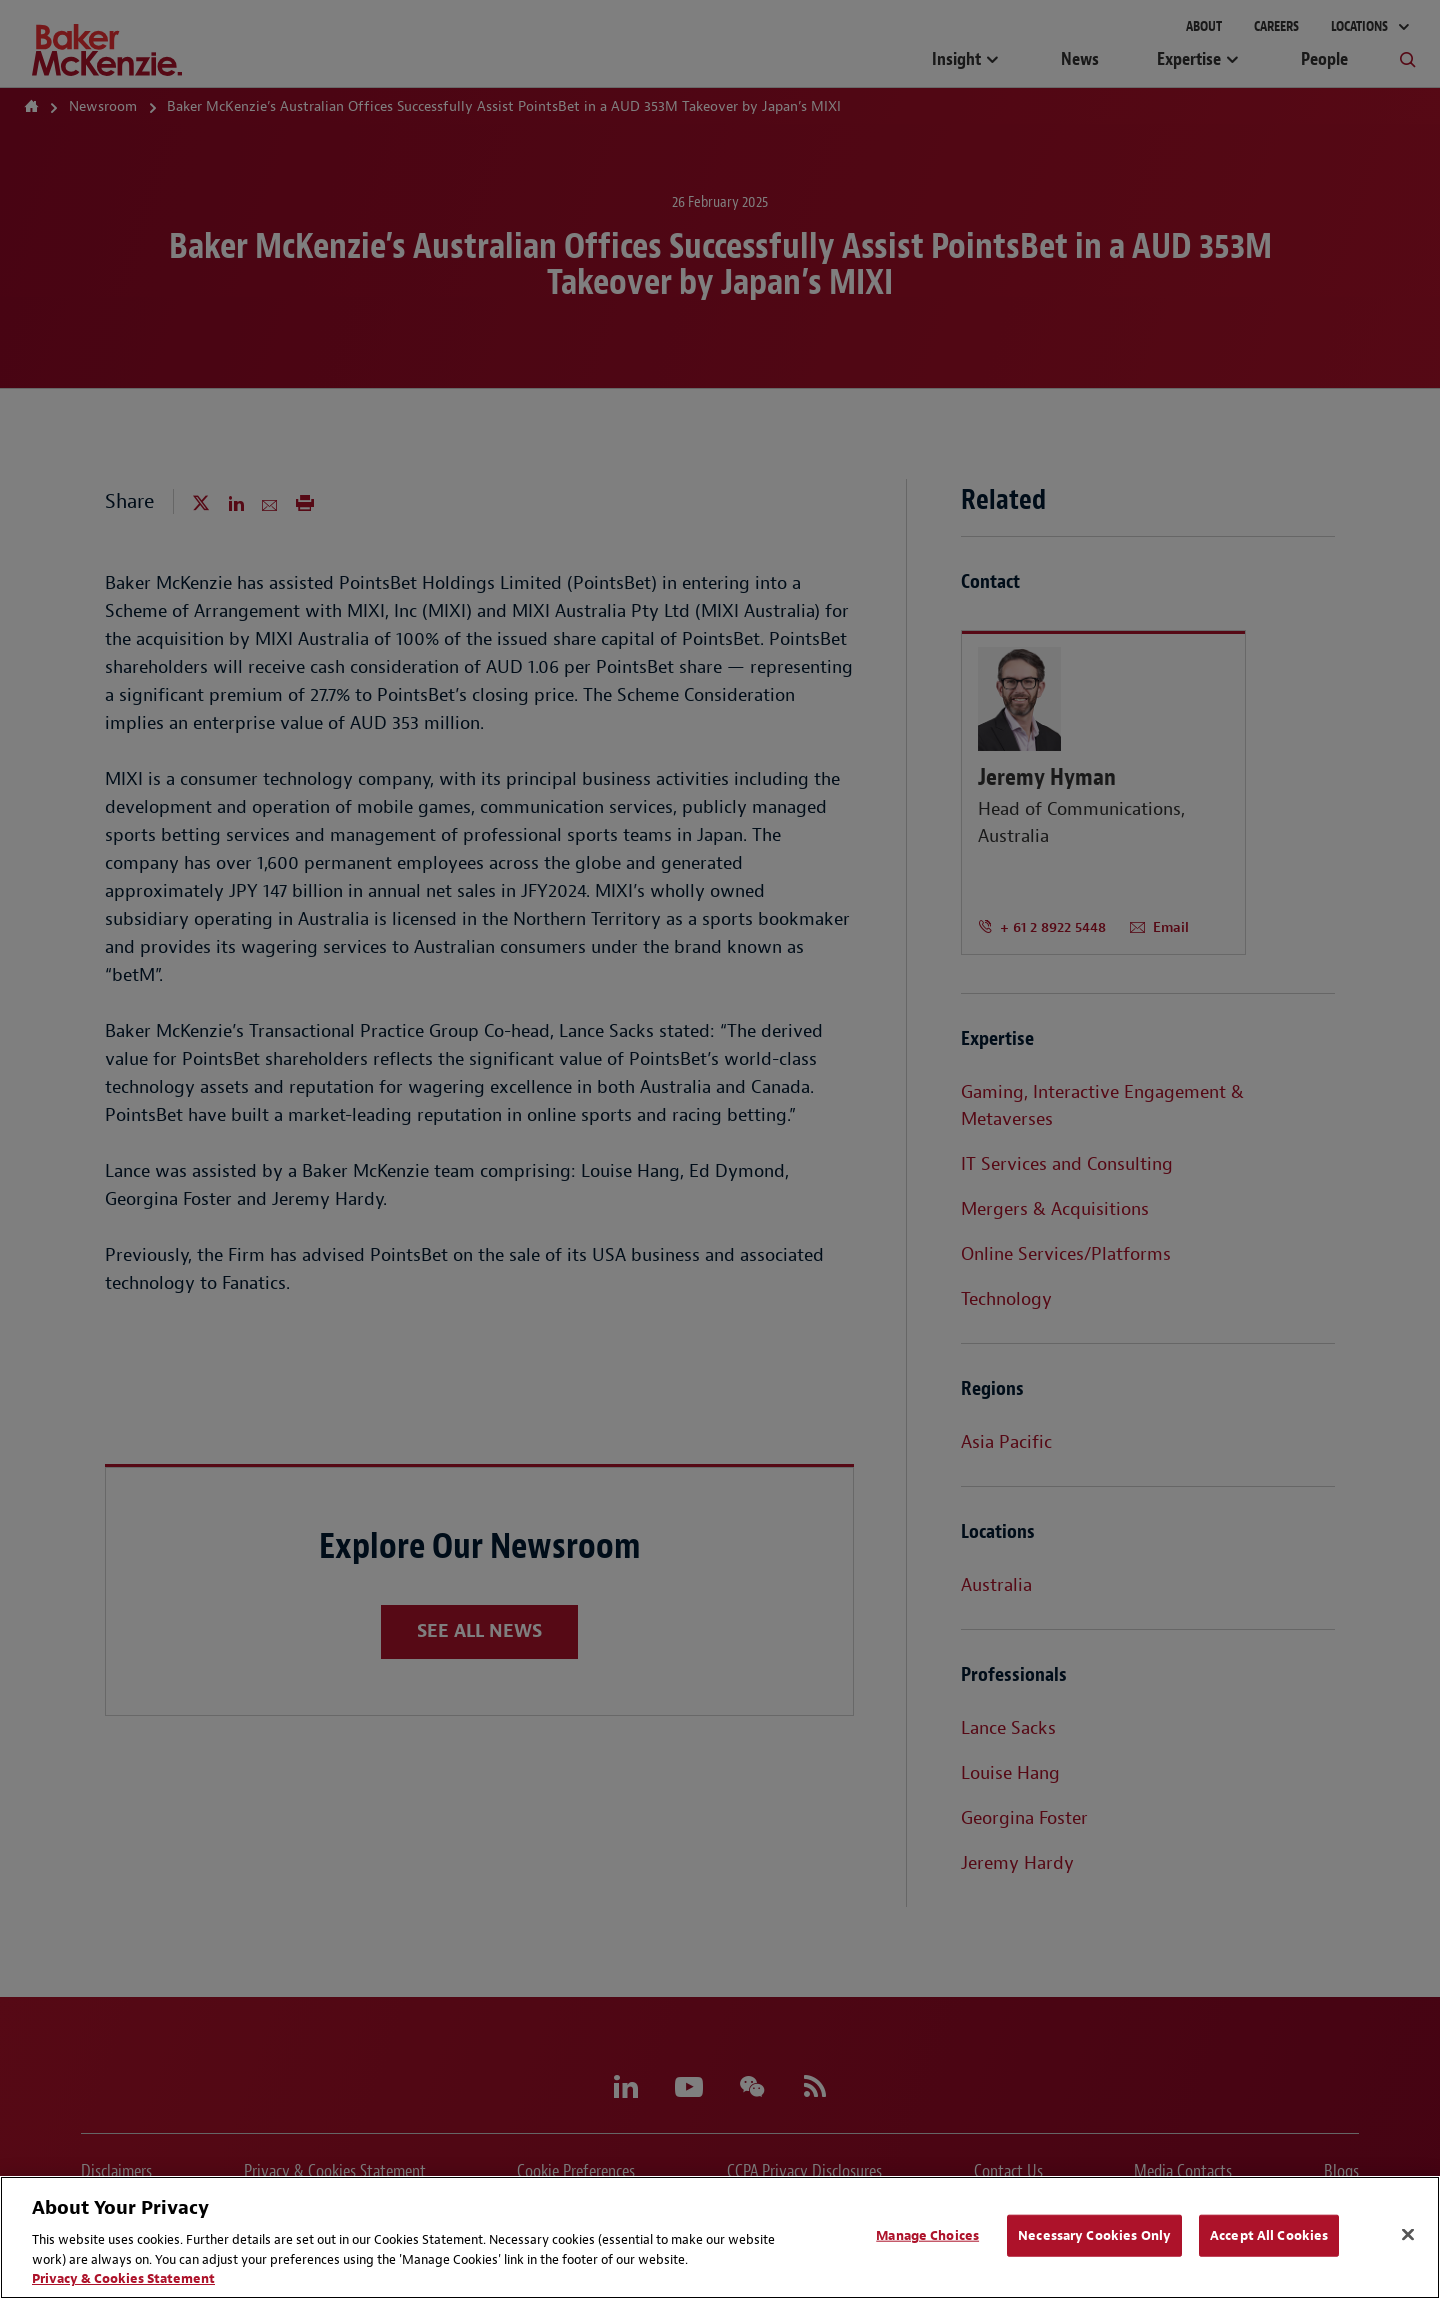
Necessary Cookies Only (1094, 2235)
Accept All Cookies (1269, 2235)
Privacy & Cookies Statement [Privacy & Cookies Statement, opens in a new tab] (123, 2278)
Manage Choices (927, 2235)
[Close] (1408, 2235)
